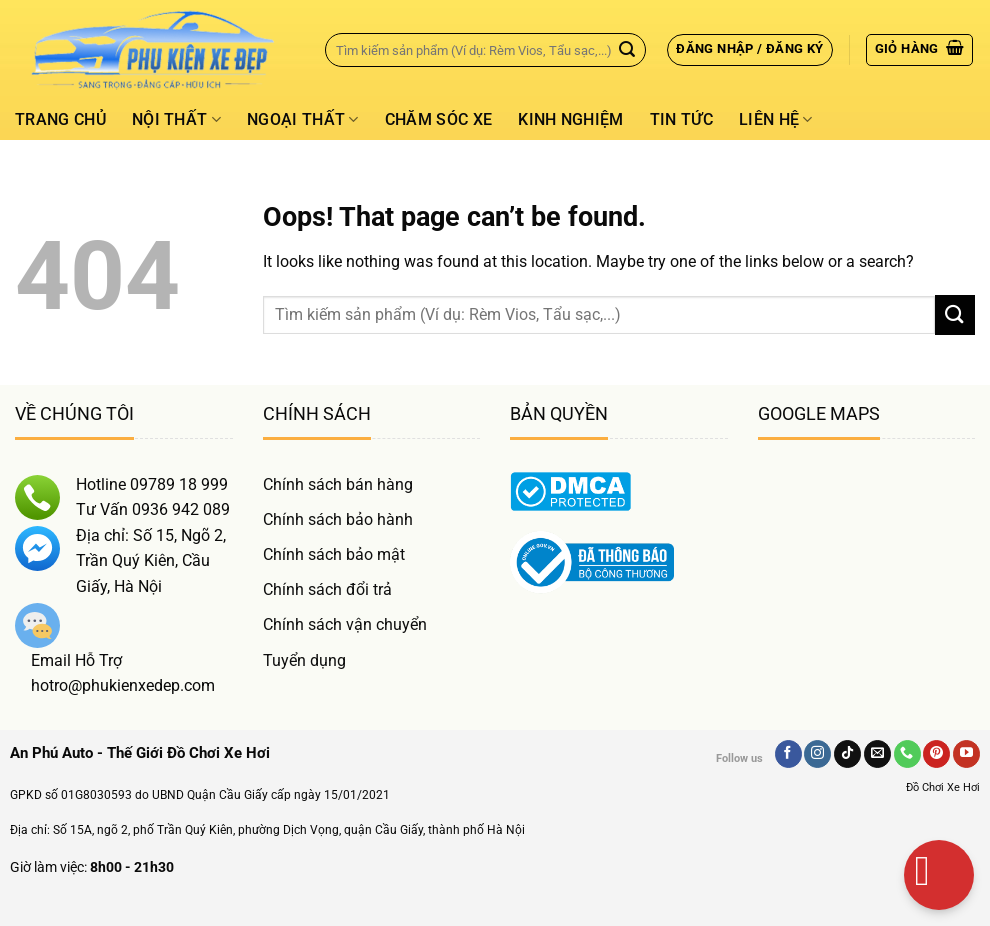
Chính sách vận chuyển (345, 624)
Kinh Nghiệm (571, 119)
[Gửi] (627, 50)
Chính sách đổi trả (327, 589)
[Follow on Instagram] (817, 754)
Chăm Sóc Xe (439, 119)
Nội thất (176, 120)
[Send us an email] (877, 754)
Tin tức (681, 119)
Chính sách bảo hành (338, 519)
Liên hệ (776, 120)
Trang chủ (60, 119)
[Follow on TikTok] (847, 754)
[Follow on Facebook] (788, 754)
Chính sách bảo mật (334, 554)
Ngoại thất (303, 120)
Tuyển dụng (304, 660)
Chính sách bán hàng (338, 484)
